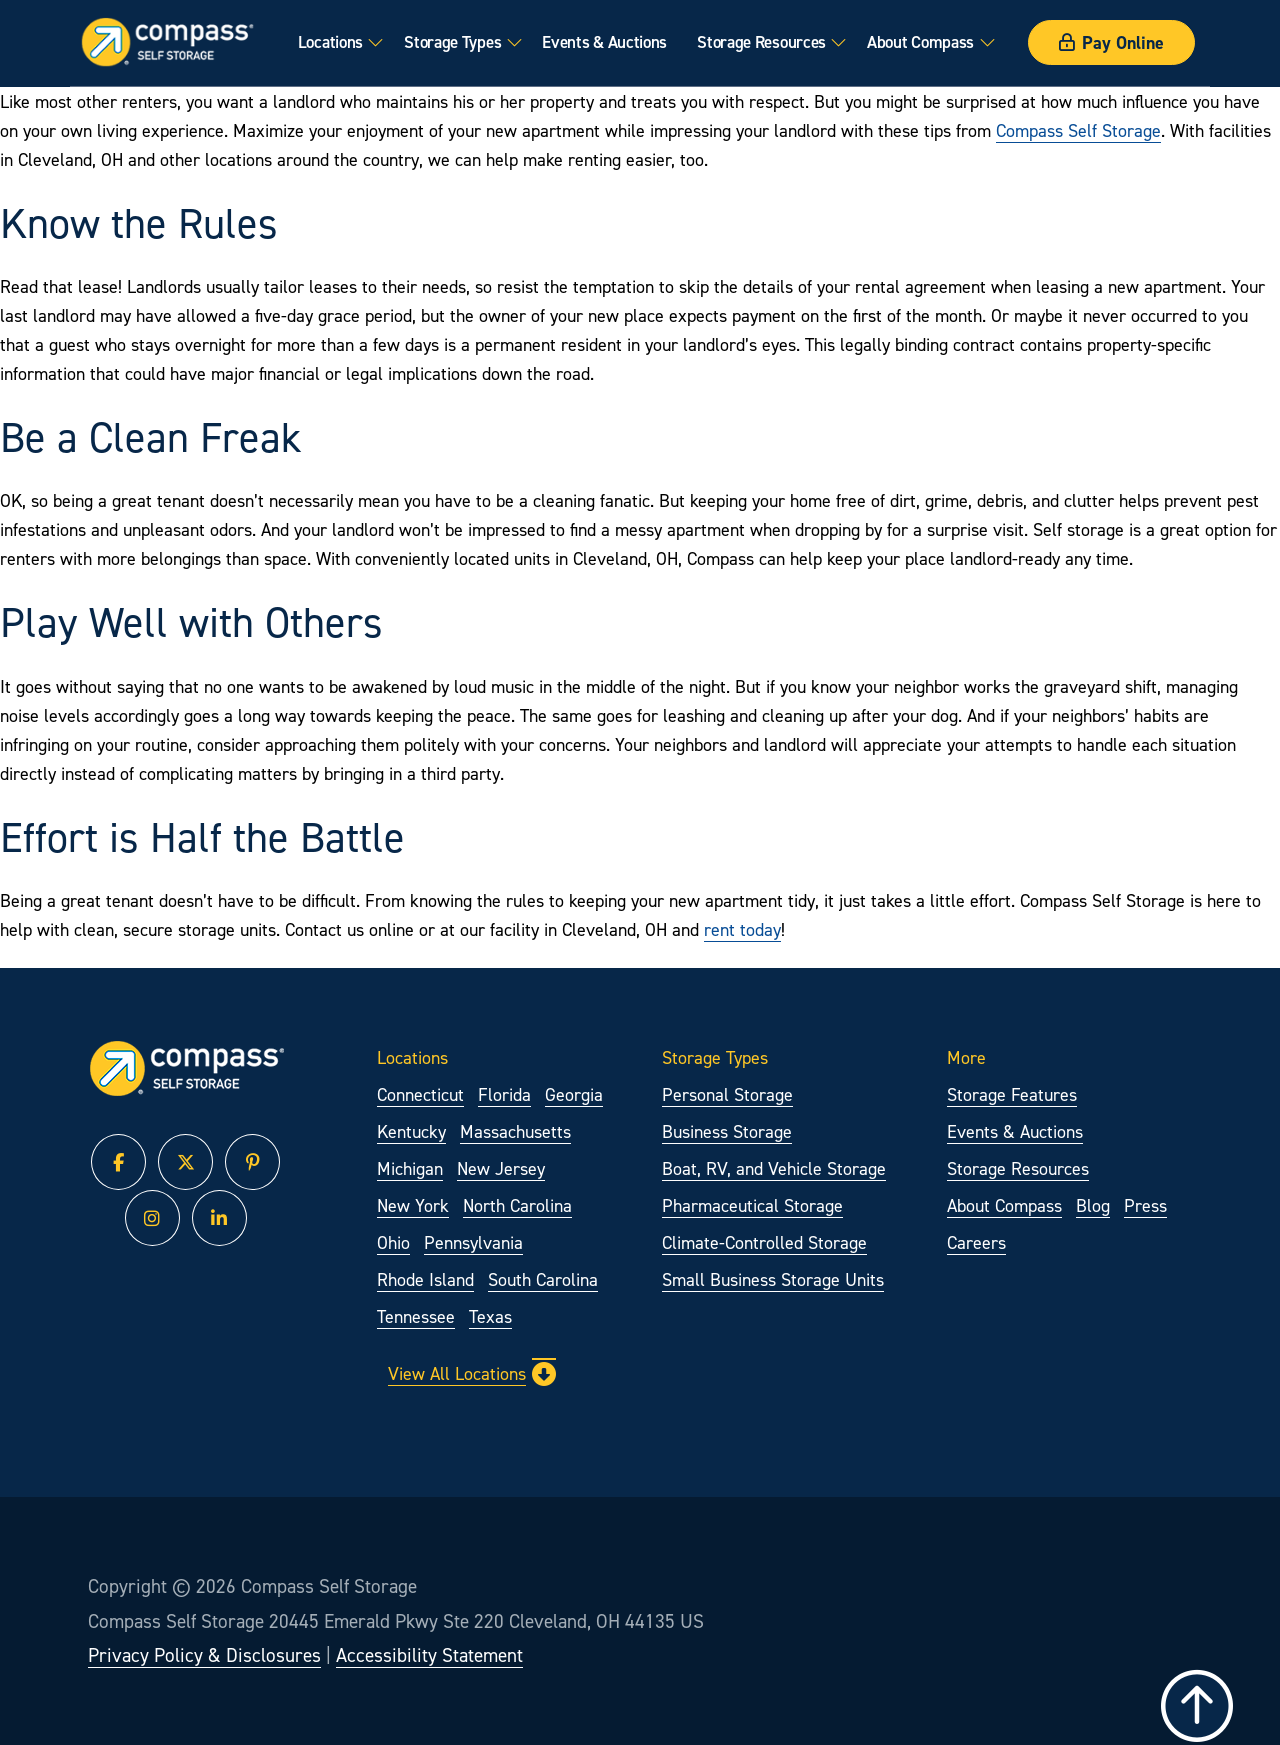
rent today (742, 929)
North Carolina (517, 1205)
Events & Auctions (604, 42)
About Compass (920, 42)
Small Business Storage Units (773, 1279)
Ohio (393, 1242)
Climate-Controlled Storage (764, 1242)
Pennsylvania (473, 1242)
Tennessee (416, 1316)
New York (413, 1205)
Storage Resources (761, 42)
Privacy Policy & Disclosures (204, 1655)
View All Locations (472, 1374)
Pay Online (1111, 42)
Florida (504, 1094)
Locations (330, 42)
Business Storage (727, 1131)
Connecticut (420, 1094)
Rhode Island (425, 1279)
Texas (490, 1316)
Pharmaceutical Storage (752, 1205)
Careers (976, 1242)
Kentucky (411, 1131)
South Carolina (543, 1279)
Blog (1093, 1205)
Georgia (574, 1094)
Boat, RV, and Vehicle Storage (774, 1168)
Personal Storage (727, 1094)
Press (1145, 1205)
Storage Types (452, 42)
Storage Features (1012, 1094)
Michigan (410, 1168)
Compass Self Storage (1078, 130)
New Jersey (501, 1168)
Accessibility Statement (429, 1655)
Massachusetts (515, 1131)
